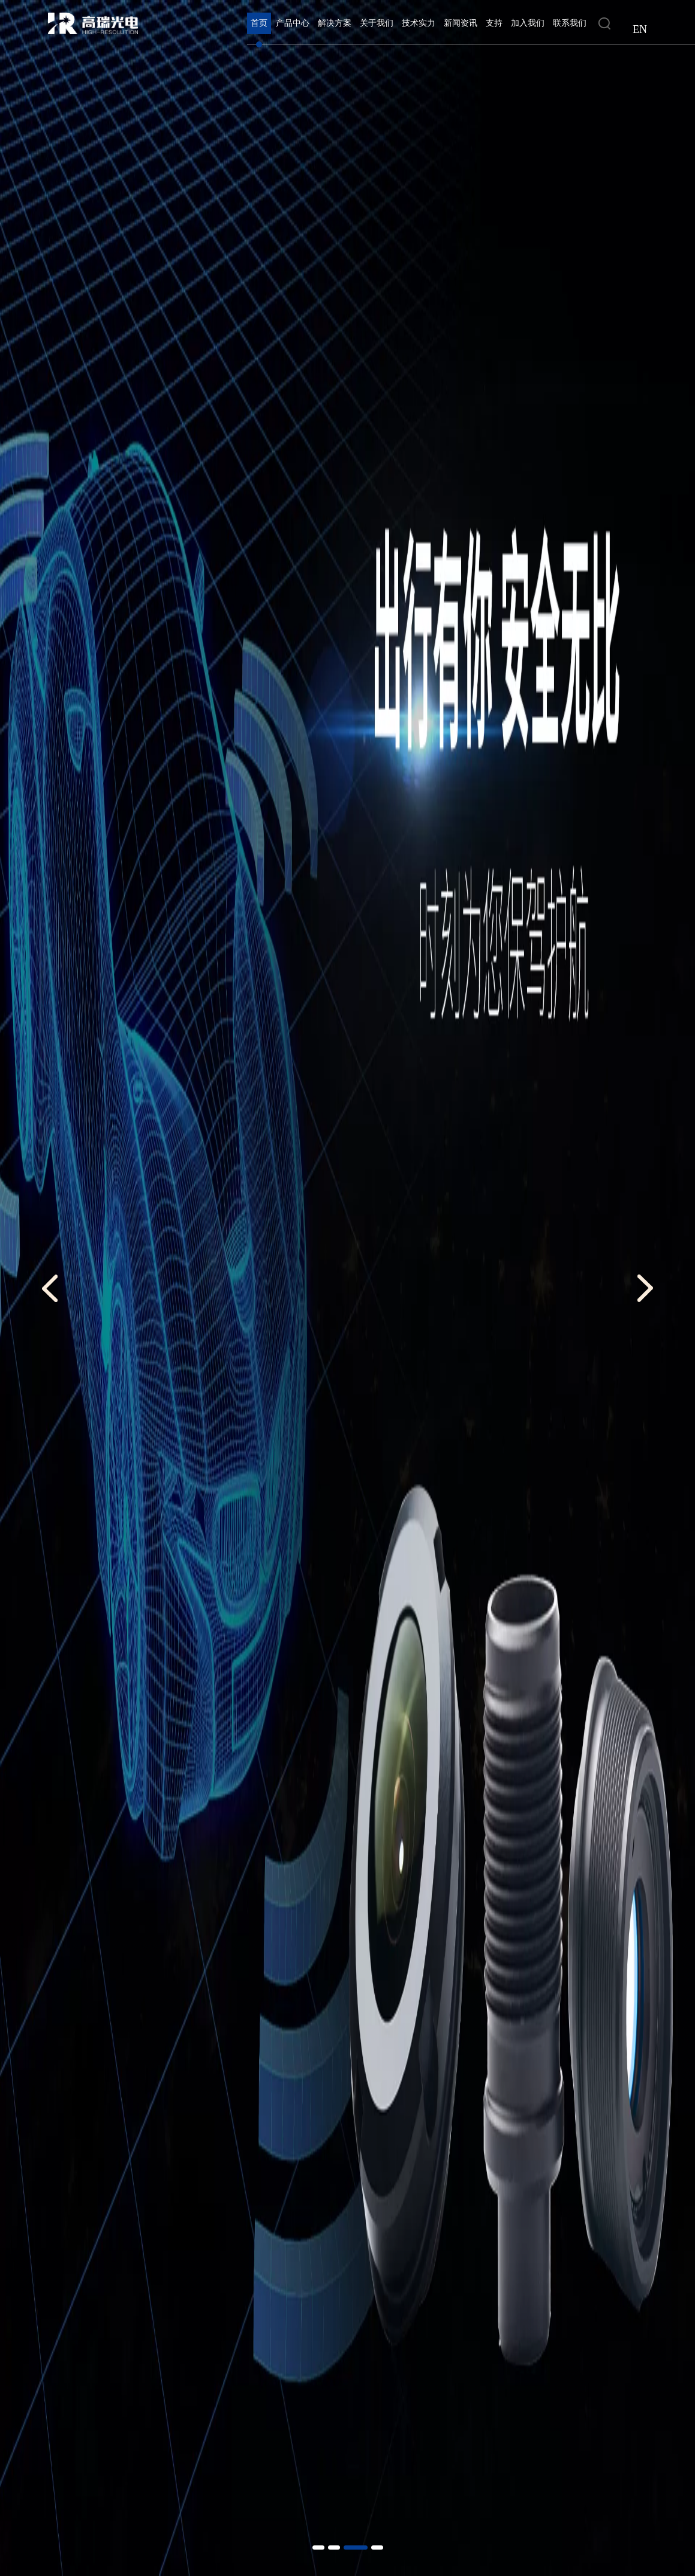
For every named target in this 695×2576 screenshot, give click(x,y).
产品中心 (292, 23)
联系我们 (569, 23)
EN (640, 29)
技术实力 (418, 23)
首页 (259, 23)
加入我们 (527, 23)
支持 (494, 23)
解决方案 (334, 23)
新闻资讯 (460, 23)
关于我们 (376, 23)
